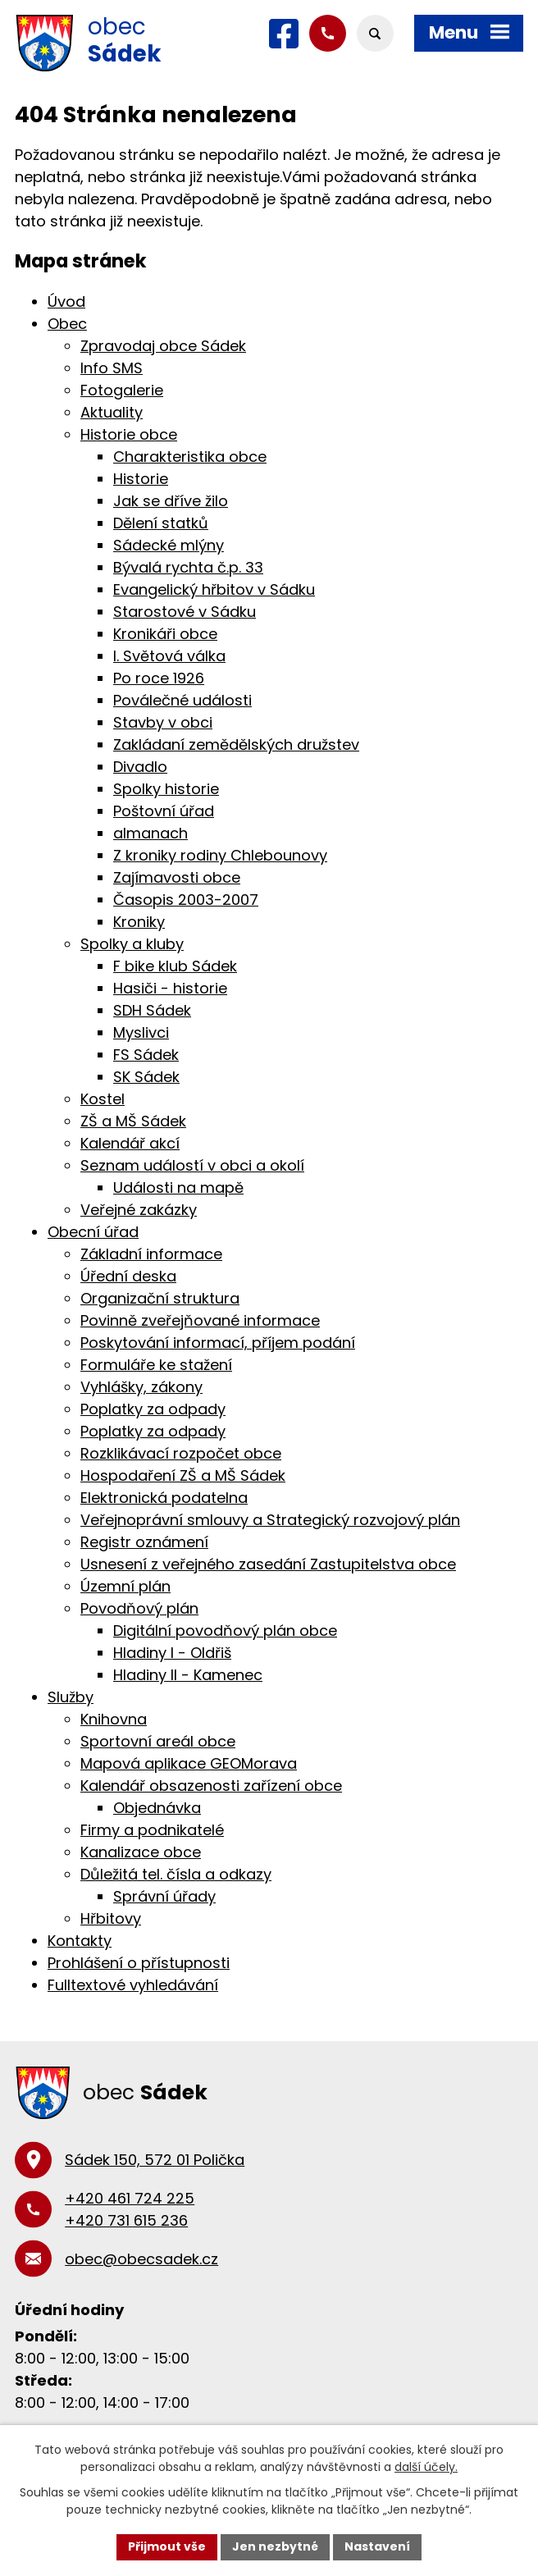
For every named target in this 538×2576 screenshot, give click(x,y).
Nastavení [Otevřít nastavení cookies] (377, 2546)
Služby (70, 1697)
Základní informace (151, 1254)
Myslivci (141, 1032)
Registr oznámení (144, 1542)
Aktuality (111, 412)
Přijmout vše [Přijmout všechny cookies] (167, 2546)
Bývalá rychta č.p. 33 (188, 567)
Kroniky (139, 921)
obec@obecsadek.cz (141, 2259)
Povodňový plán (139, 1608)
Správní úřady (164, 1896)
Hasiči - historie (170, 988)
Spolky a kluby (132, 944)
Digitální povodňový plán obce (225, 1630)
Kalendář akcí (130, 1143)
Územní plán (125, 1586)
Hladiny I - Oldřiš (172, 1652)
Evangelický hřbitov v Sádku (214, 589)
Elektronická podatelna (164, 1497)
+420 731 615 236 (126, 2220)
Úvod (66, 301)
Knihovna (113, 1719)
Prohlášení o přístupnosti (139, 1963)
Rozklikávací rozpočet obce (180, 1453)
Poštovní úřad (163, 811)
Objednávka (157, 1807)
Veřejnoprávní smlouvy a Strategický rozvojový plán (270, 1520)
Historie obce (128, 434)
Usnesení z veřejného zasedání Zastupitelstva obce (268, 1564)
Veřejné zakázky (138, 1209)
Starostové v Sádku (184, 611)
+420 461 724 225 (129, 2198)
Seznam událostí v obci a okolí (192, 1165)
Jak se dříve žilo (170, 501)
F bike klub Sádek (175, 966)
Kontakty (80, 1940)
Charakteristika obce (190, 456)
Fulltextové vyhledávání (133, 1985)
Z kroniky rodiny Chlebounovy (220, 855)
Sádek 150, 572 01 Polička (154, 2159)
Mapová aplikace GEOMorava (188, 1763)
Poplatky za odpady (153, 1409)
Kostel (102, 1099)
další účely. (426, 2467)
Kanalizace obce (140, 1852)
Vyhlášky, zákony (141, 1387)
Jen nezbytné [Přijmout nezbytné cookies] (275, 2546)
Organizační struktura (159, 1298)
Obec (67, 323)
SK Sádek (146, 1076)
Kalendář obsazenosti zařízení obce (211, 1785)
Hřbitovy (110, 1918)
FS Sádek (146, 1054)
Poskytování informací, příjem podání (217, 1342)
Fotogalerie (121, 390)
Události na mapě (178, 1187)
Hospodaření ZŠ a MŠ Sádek (182, 1475)
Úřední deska (128, 1276)
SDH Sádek (152, 1010)
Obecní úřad (93, 1232)
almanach (150, 833)
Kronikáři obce (165, 633)
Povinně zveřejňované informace (200, 1320)
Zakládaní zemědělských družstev (236, 744)
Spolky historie (166, 789)
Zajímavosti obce (176, 877)
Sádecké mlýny (168, 545)
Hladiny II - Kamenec (187, 1675)
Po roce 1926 (158, 678)
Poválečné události (182, 700)
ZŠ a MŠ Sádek (133, 1121)
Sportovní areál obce (157, 1741)
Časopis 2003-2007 (185, 899)
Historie (140, 478)
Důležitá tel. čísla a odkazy (175, 1874)
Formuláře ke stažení (156, 1364)
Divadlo (140, 766)
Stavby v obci (162, 722)
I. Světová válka (169, 656)
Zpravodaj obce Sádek (163, 346)
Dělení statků (160, 523)
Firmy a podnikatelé (152, 1830)
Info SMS (111, 368)
